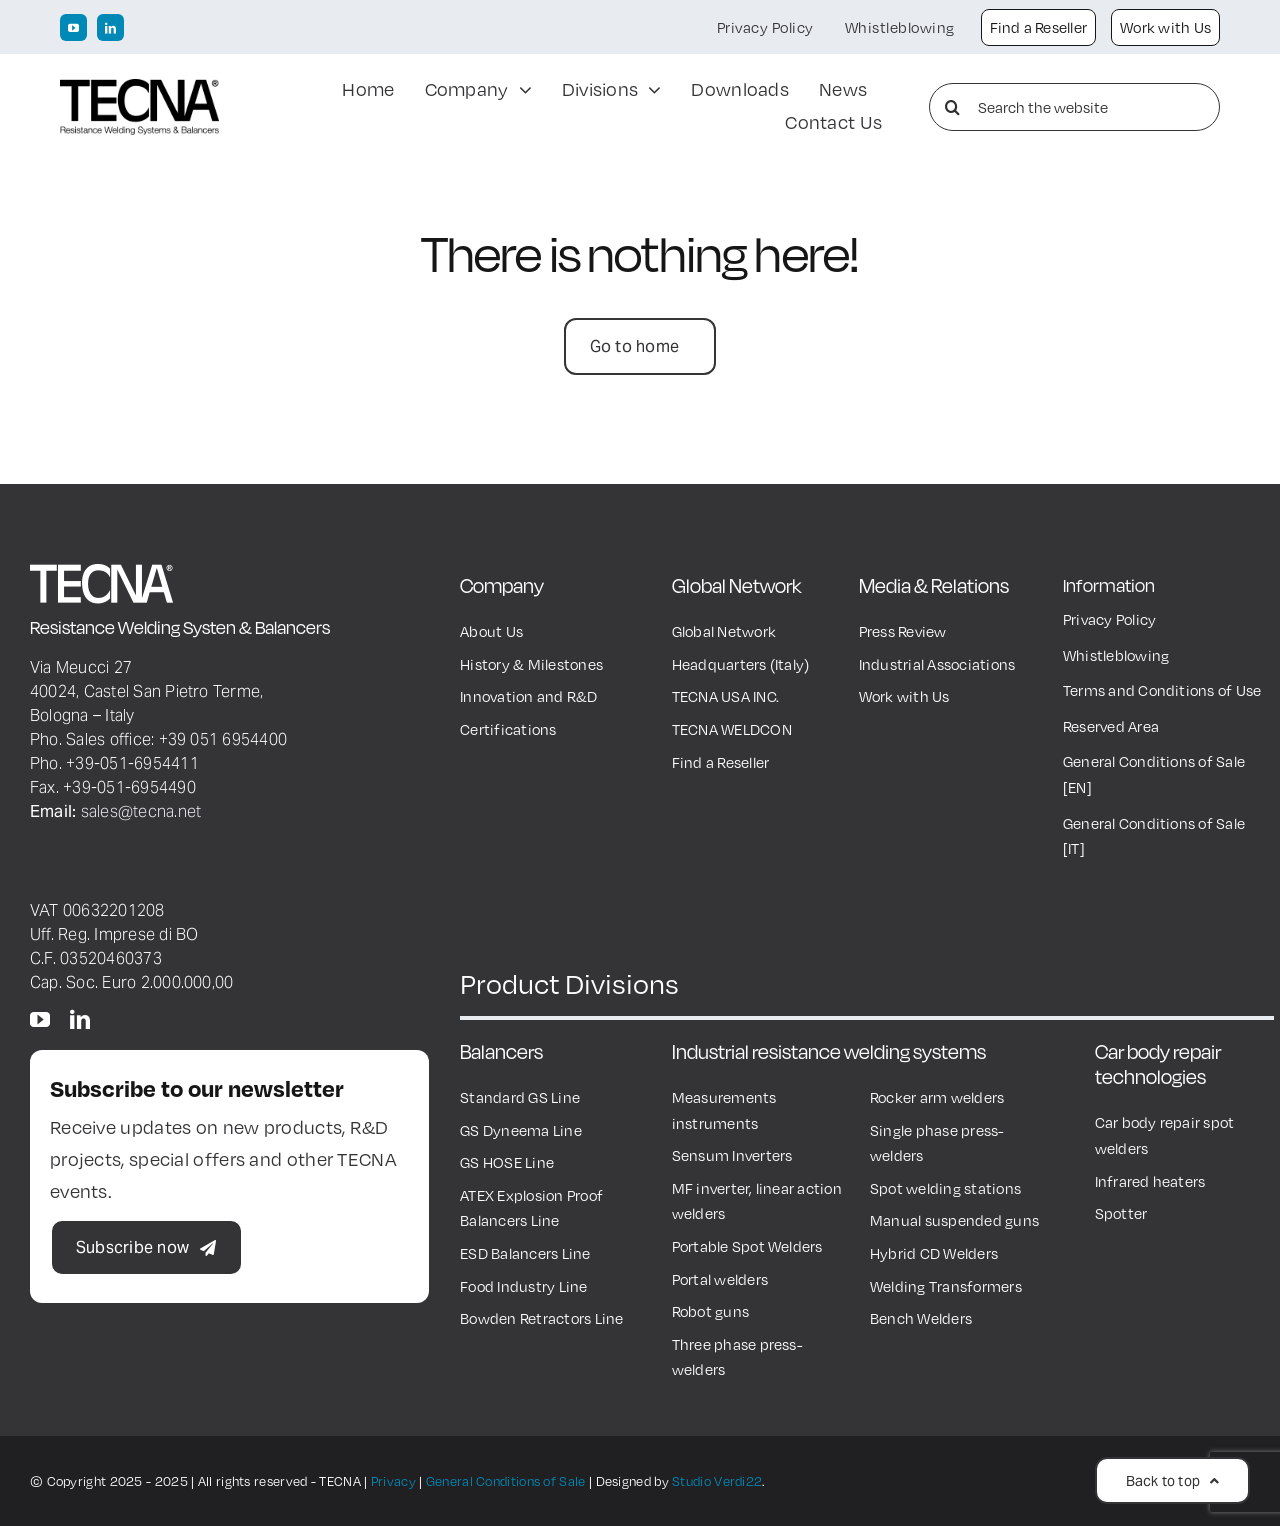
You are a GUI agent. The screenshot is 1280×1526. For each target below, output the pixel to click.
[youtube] (73, 27)
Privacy (393, 1481)
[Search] (953, 107)
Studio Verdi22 (717, 1481)
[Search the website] (1074, 107)
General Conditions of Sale (506, 1481)
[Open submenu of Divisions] (649, 90)
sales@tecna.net (141, 811)
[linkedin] (110, 27)
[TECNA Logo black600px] (139, 89)
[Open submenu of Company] (520, 90)
